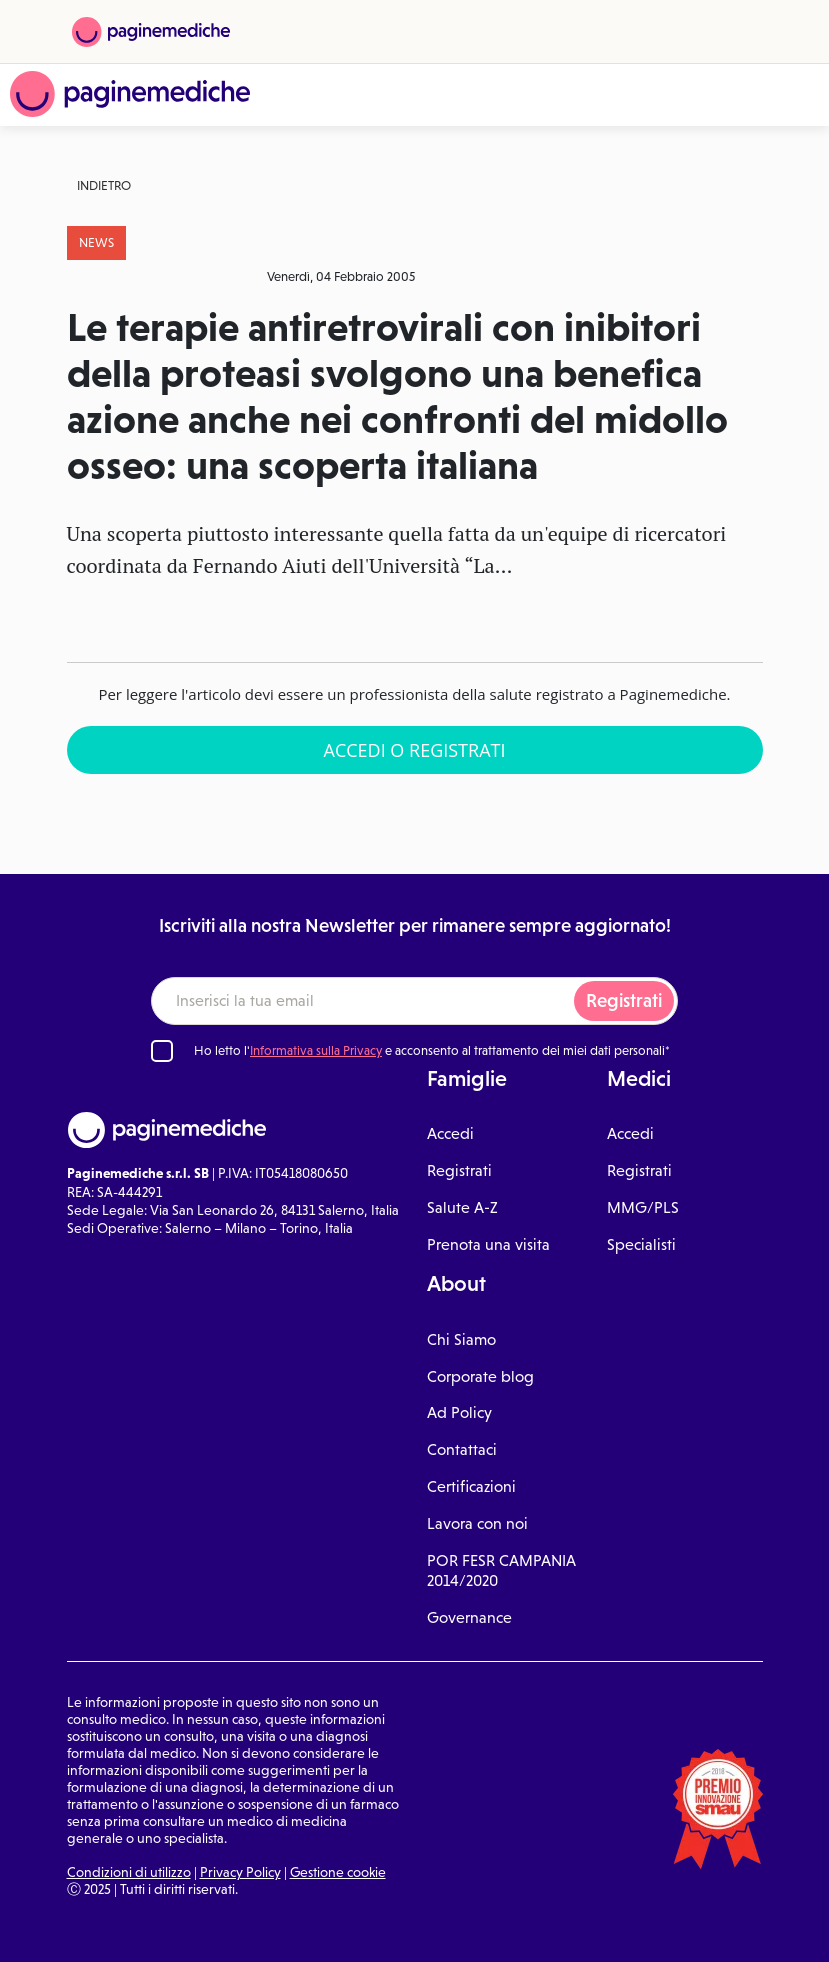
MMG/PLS (643, 1207)
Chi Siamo (461, 1339)
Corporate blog (480, 1376)
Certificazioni (471, 1486)
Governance (469, 1617)
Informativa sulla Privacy (316, 1050)
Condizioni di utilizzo (129, 1872)
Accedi (450, 1133)
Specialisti (641, 1244)
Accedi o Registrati (415, 750)
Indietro (104, 185)
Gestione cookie (338, 1872)
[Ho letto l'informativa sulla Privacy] (162, 1051)
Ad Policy (459, 1412)
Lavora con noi (477, 1523)
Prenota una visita (488, 1244)
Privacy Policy (240, 1872)
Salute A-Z (462, 1207)
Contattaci (462, 1449)
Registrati (624, 1000)
